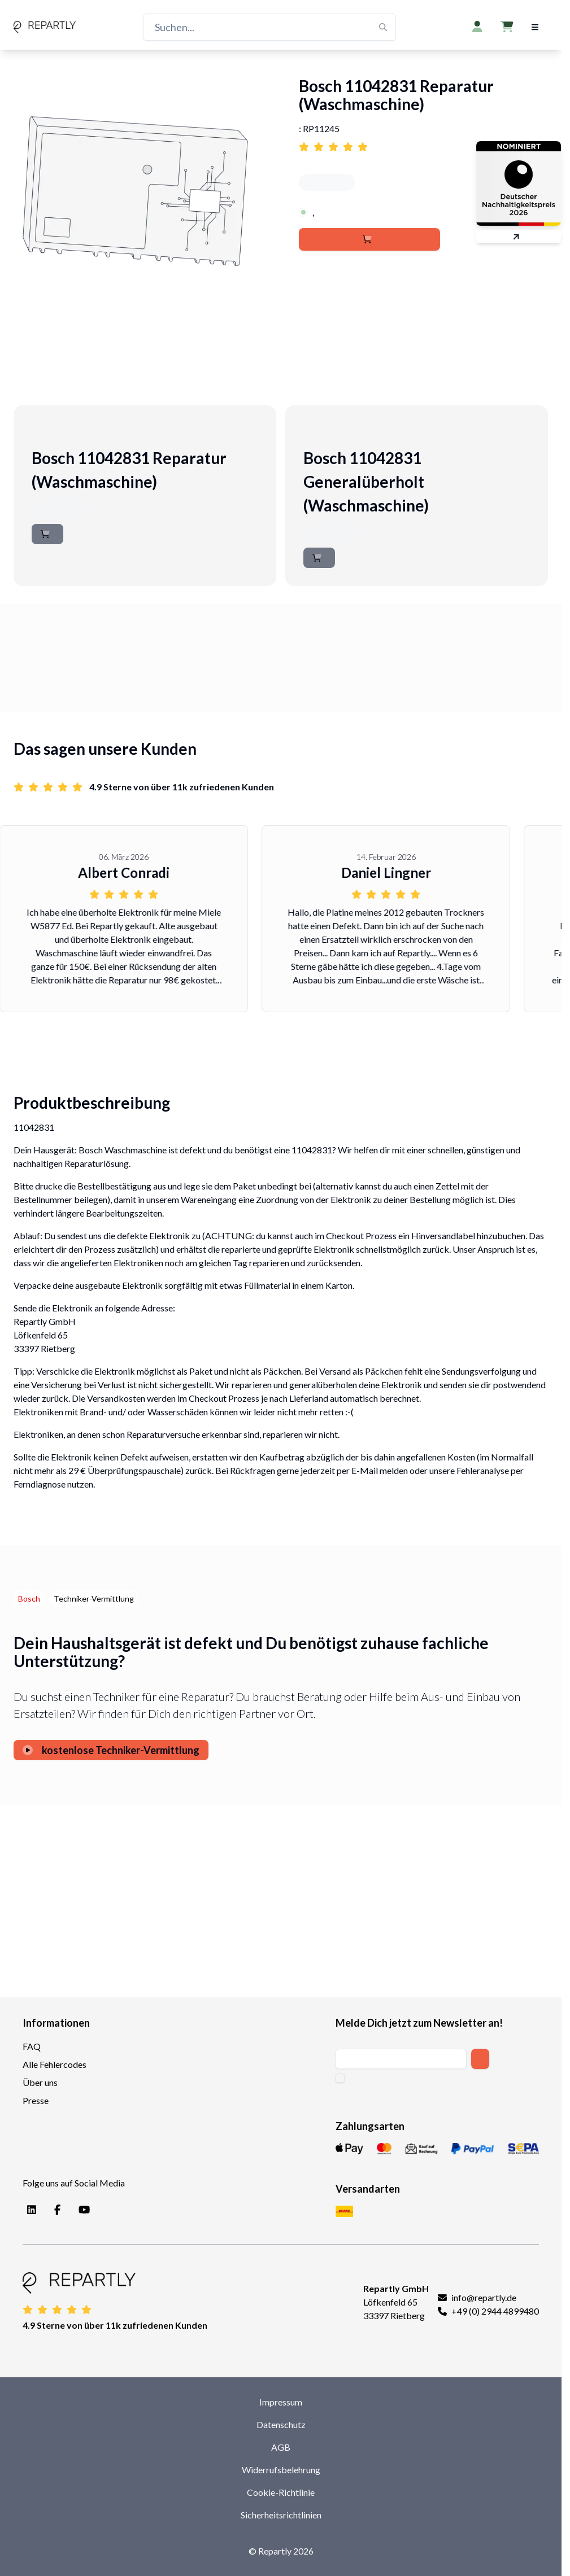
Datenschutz (281, 2424)
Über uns (40, 2082)
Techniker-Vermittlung (94, 1598)
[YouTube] (82, 2210)
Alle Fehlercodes (54, 2064)
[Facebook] (55, 2210)
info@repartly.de (483, 2297)
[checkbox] (340, 2078)
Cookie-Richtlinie (281, 2492)
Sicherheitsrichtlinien (281, 2514)
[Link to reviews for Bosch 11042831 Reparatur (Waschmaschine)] (423, 143)
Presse (36, 2100)
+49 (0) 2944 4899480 (495, 2311)
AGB (280, 2447)
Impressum (280, 2401)
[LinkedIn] (29, 2210)
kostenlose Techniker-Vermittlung (111, 1750)
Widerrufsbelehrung (281, 2469)
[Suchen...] (269, 27)
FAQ (32, 2046)
